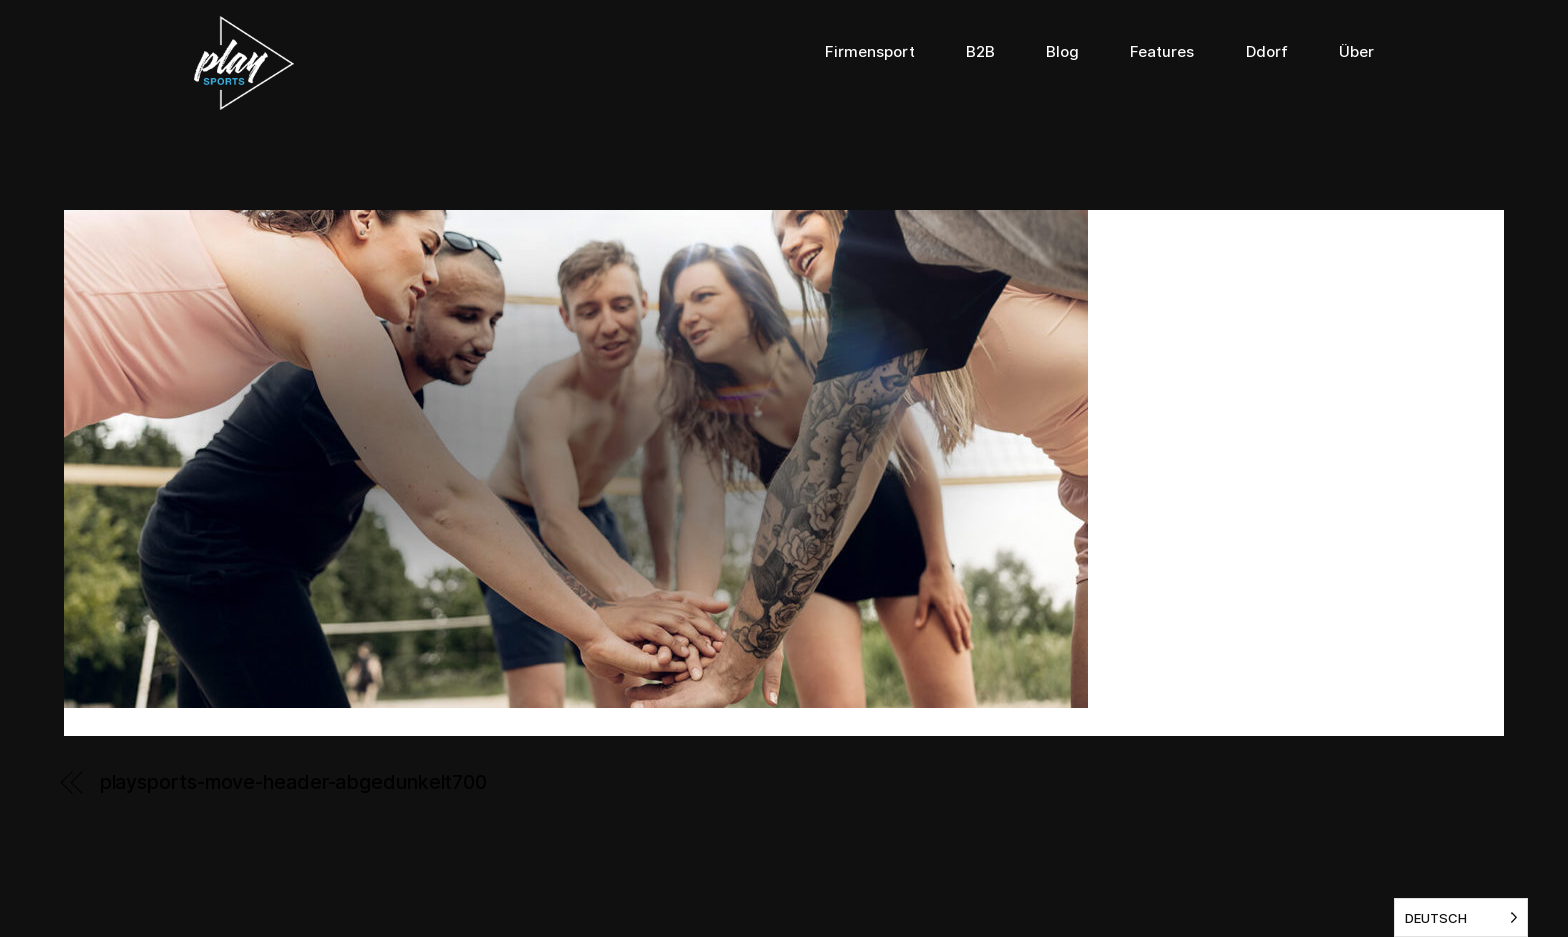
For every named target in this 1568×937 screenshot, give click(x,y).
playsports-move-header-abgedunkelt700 (293, 782)
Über (1356, 52)
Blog (1062, 52)
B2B (980, 52)
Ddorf (1267, 52)
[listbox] (1461, 917)
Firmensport (870, 52)
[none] (1461, 917)
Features (1162, 52)
